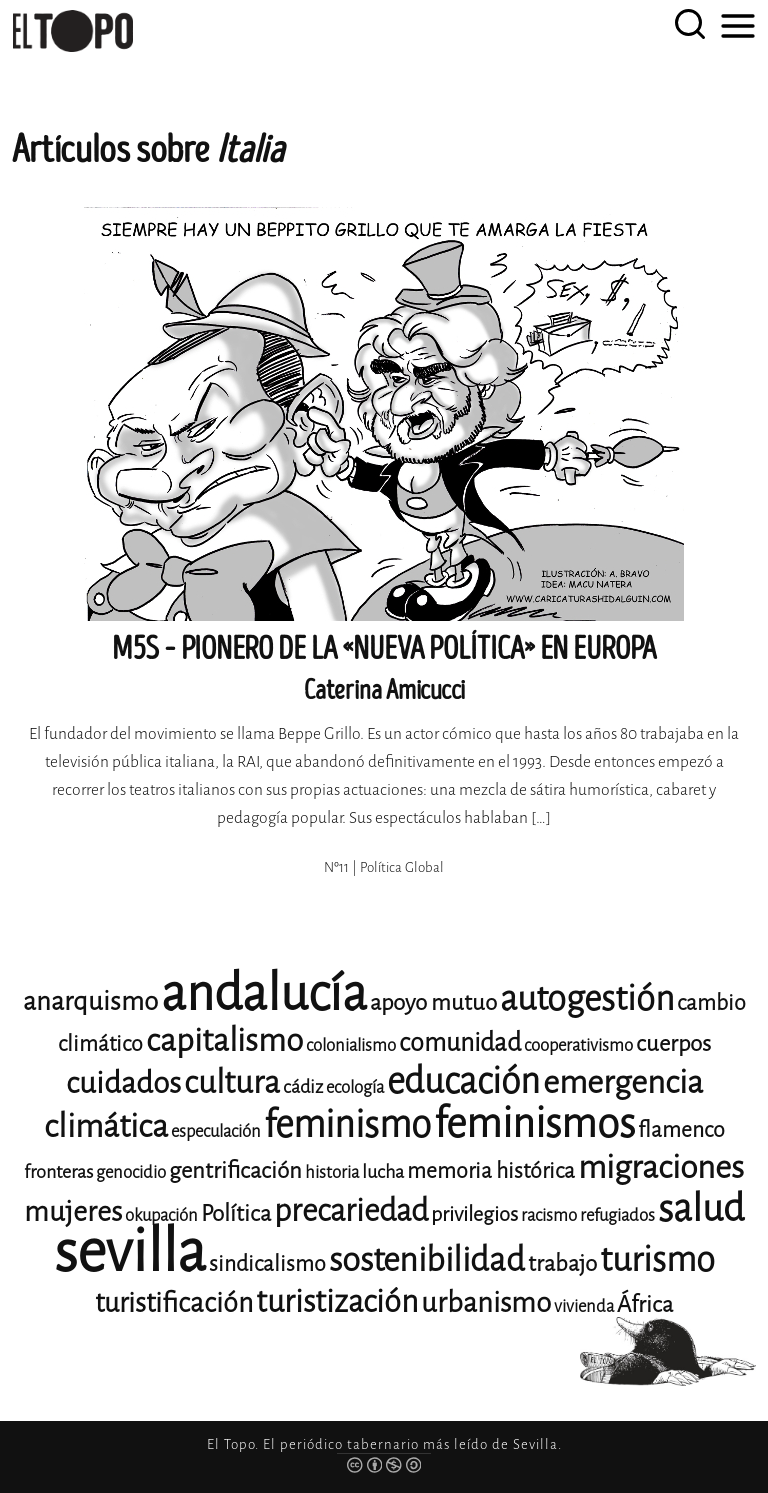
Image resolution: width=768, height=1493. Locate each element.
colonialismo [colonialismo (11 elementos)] (351, 1045)
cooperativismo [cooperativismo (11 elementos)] (578, 1045)
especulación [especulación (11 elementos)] (216, 1131)
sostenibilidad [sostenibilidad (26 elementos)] (427, 1260)
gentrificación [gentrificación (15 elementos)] (235, 1170)
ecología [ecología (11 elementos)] (355, 1087)
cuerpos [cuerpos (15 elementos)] (673, 1043)
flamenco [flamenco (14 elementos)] (681, 1130)
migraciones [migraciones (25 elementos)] (661, 1167)
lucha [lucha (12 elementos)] (383, 1172)
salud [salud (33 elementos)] (701, 1208)
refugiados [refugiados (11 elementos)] (617, 1215)
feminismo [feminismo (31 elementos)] (347, 1124)
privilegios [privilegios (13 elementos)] (474, 1214)
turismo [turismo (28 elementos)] (657, 1259)
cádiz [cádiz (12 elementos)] (303, 1087)
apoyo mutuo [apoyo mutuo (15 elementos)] (433, 1002)
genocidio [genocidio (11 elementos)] (131, 1172)
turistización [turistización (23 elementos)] (337, 1301)
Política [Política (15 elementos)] (236, 1213)
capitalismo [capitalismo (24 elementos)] (224, 1040)
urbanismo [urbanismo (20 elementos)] (486, 1302)
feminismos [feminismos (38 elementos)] (534, 1123)
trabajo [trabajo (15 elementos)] (562, 1263)
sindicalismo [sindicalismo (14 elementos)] (267, 1264)
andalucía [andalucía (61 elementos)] (264, 993)
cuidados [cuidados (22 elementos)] (123, 1083)
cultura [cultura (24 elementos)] (232, 1082)
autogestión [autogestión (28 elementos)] (587, 998)
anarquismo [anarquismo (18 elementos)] (90, 1001)
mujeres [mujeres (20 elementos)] (73, 1211)
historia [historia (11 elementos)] (332, 1172)
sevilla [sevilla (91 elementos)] (130, 1251)
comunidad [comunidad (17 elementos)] (460, 1042)
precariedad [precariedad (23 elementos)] (351, 1210)
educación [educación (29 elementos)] (463, 1081)
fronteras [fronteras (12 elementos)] (58, 1172)
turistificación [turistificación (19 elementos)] (174, 1303)
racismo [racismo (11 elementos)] (549, 1215)
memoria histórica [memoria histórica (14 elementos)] (491, 1171)
